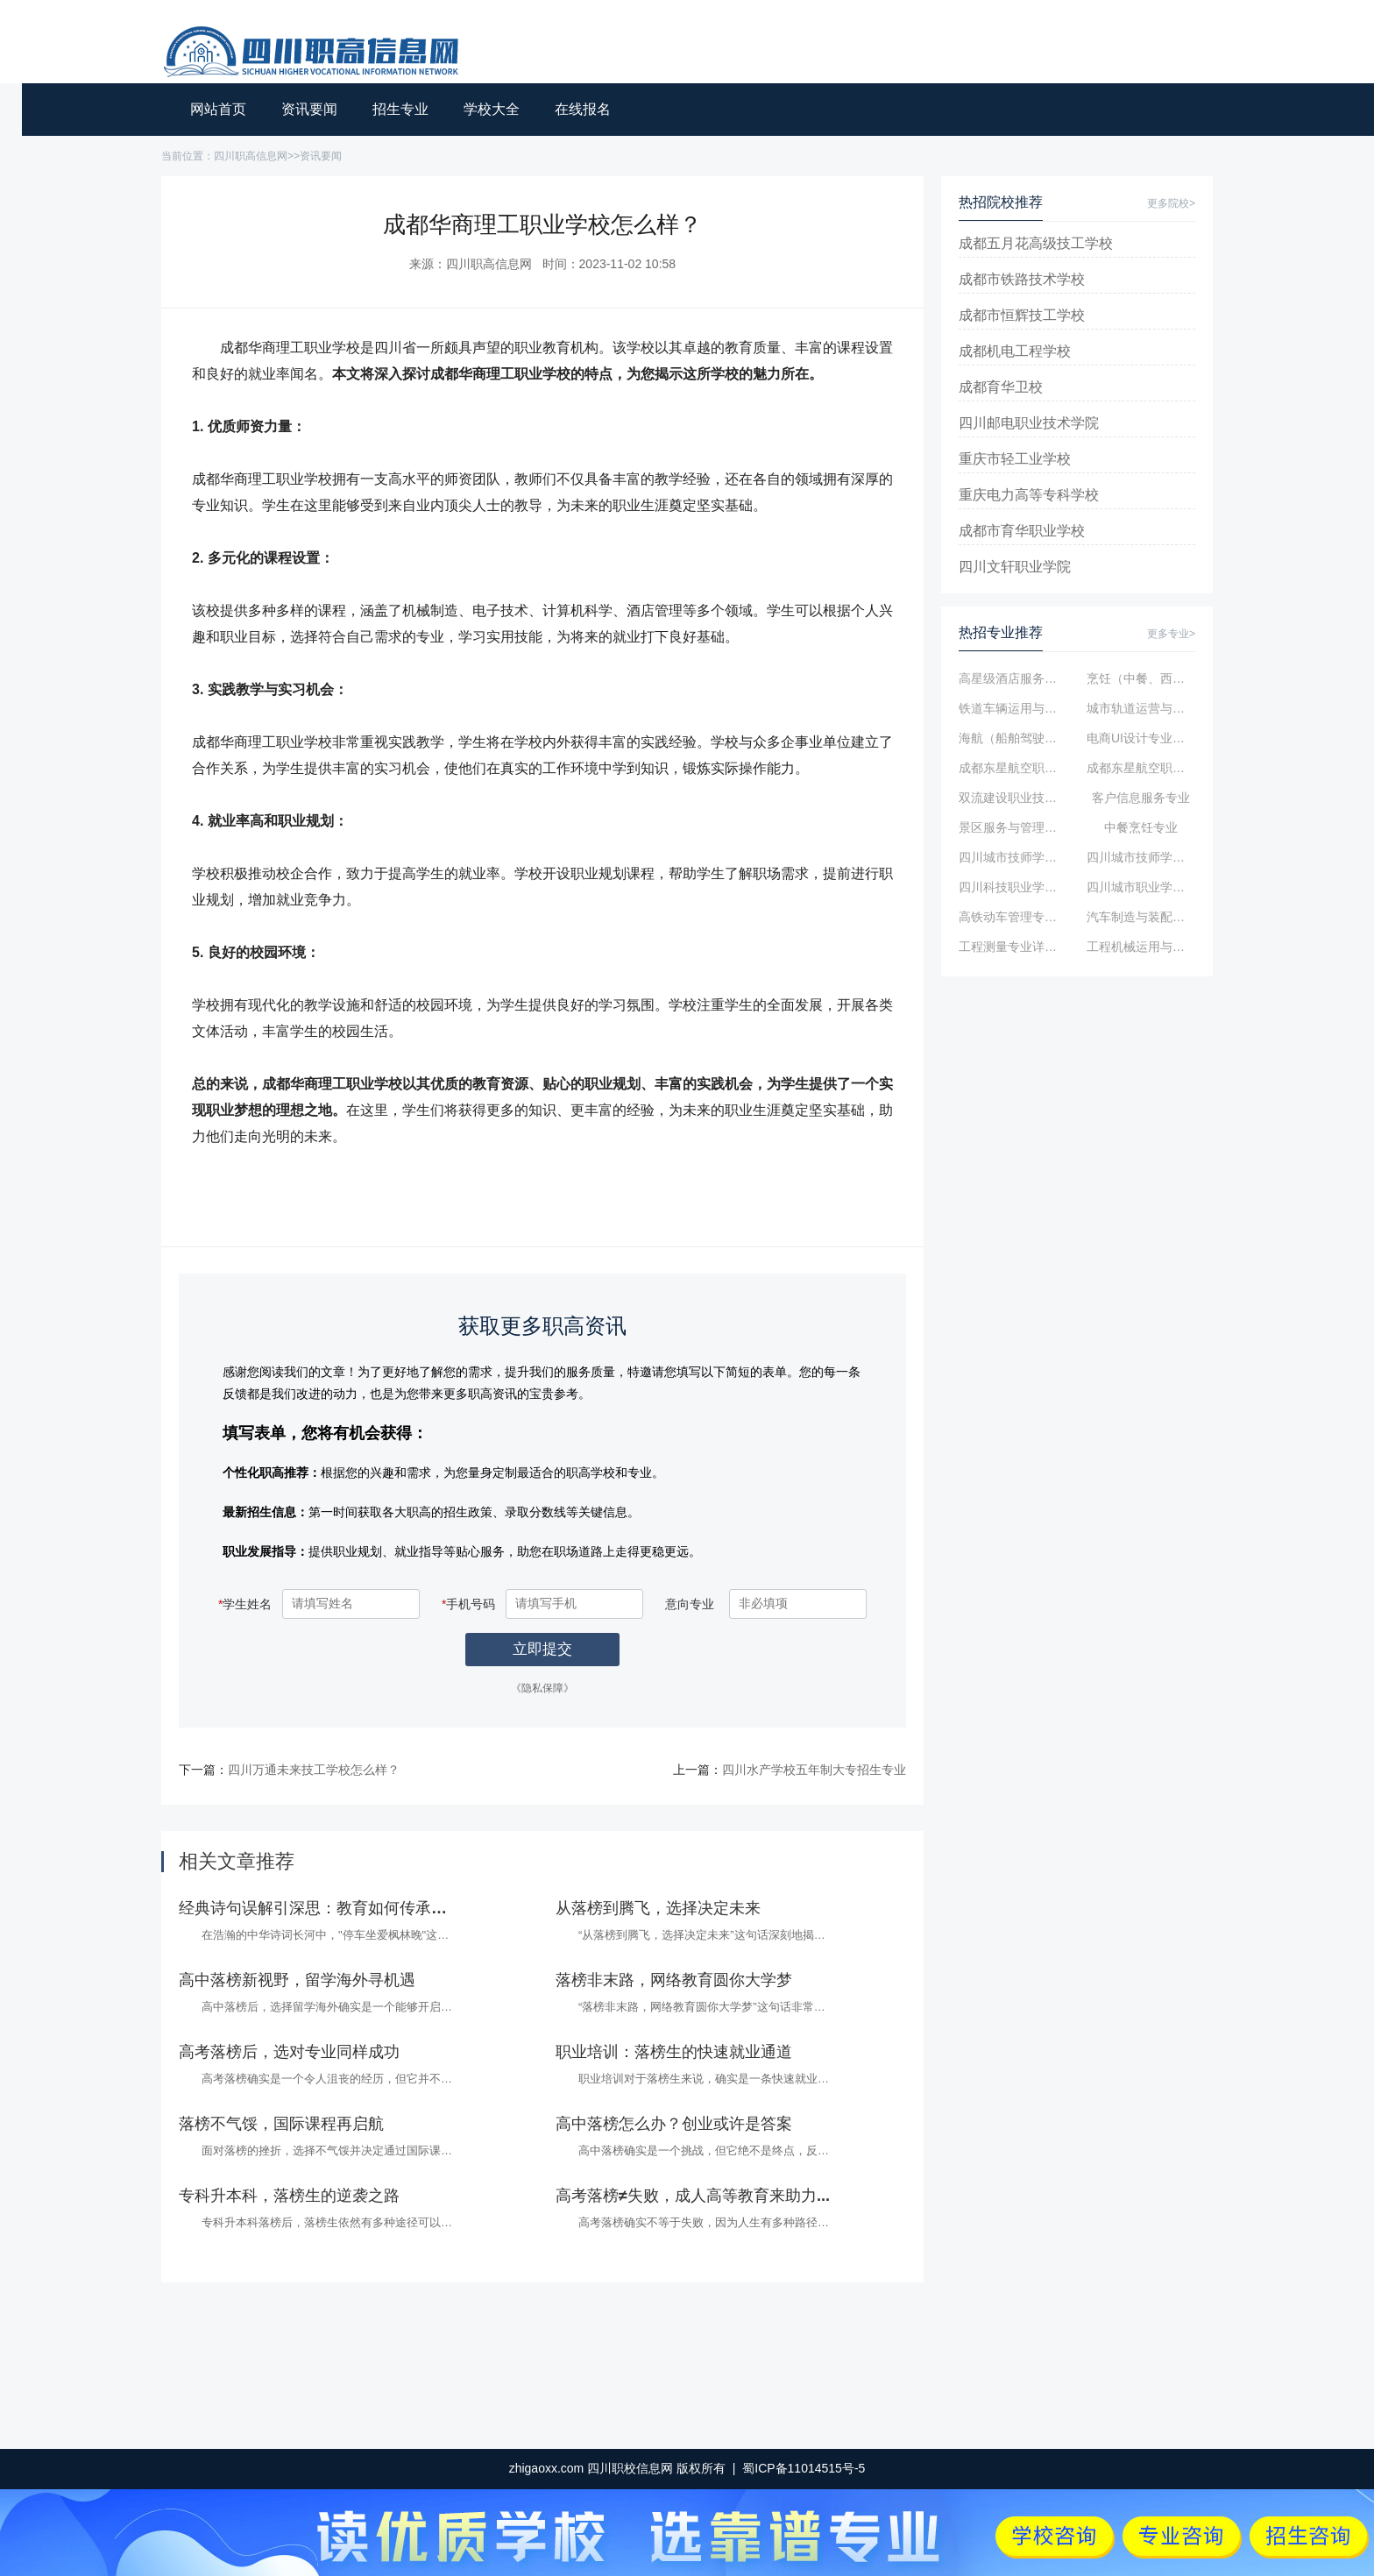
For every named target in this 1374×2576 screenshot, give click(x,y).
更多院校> (1171, 203)
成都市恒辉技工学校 (1022, 315)
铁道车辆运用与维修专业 (1013, 708)
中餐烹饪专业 (1141, 827)
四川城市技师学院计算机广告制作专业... (1141, 857)
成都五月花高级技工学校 (1036, 243)
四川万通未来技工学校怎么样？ (314, 1770)
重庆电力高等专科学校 (1029, 494)
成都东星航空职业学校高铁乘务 (1013, 768)
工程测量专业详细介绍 (1013, 947)
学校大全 (492, 109)
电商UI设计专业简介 (1141, 738)
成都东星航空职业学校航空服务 (1141, 768)
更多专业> (1171, 634)
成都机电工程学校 (1015, 351)
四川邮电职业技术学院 (1029, 422)
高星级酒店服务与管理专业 (1013, 678)
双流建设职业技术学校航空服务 (1013, 798)
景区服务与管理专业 (1013, 827)
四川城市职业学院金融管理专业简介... (1141, 887)
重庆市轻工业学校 (1015, 458)
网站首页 (218, 109)
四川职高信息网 (250, 156)
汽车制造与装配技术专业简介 (1141, 917)
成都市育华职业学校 (1022, 530)
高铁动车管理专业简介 (1013, 917)
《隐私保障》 (542, 1688)
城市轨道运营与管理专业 (1141, 708)
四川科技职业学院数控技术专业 (1013, 887)
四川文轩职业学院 (1015, 566)
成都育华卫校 (1001, 387)
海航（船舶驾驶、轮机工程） (1013, 738)
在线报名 (583, 109)
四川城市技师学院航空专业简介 (1013, 857)
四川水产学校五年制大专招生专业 (814, 1770)
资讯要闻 (309, 109)
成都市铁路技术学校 (1022, 279)
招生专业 (400, 109)
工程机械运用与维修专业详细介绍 (1141, 947)
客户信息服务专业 (1141, 798)
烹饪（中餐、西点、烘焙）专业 (1141, 678)
